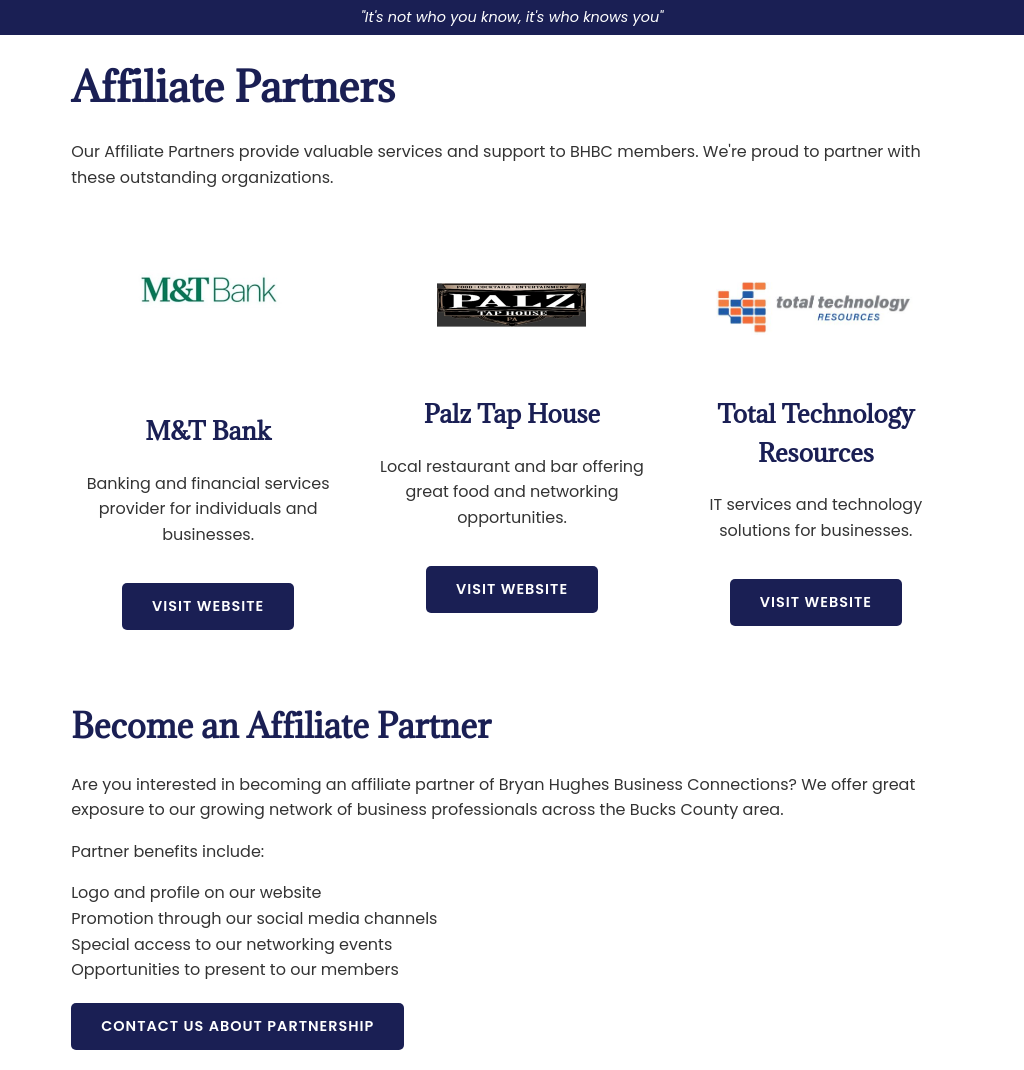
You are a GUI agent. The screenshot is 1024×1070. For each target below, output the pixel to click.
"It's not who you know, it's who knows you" (512, 17)
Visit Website (208, 606)
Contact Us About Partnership (237, 1026)
